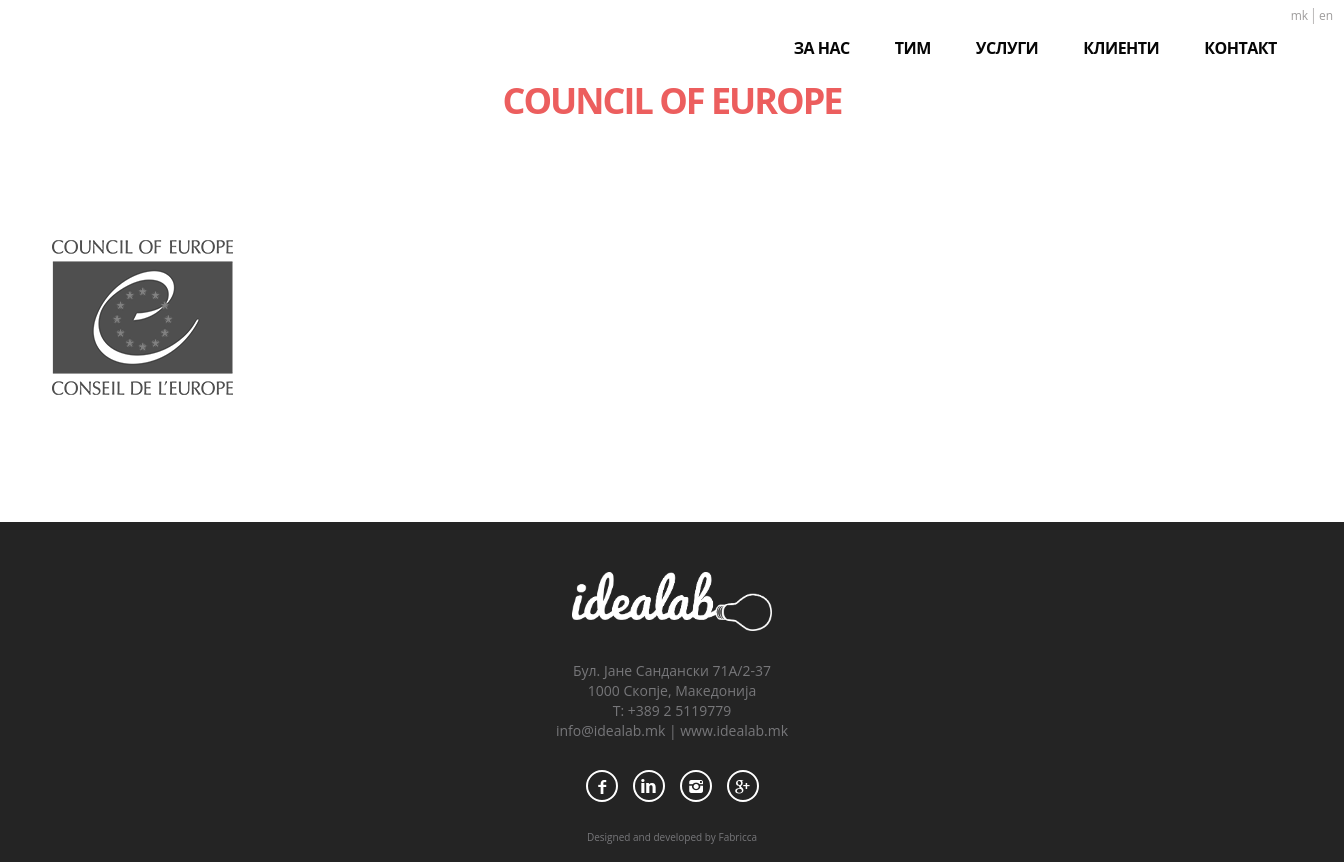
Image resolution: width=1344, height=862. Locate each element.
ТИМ (913, 48)
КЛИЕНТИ (1121, 48)
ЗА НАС (822, 48)
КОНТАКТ (1240, 48)
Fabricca (737, 837)
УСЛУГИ (1007, 48)
